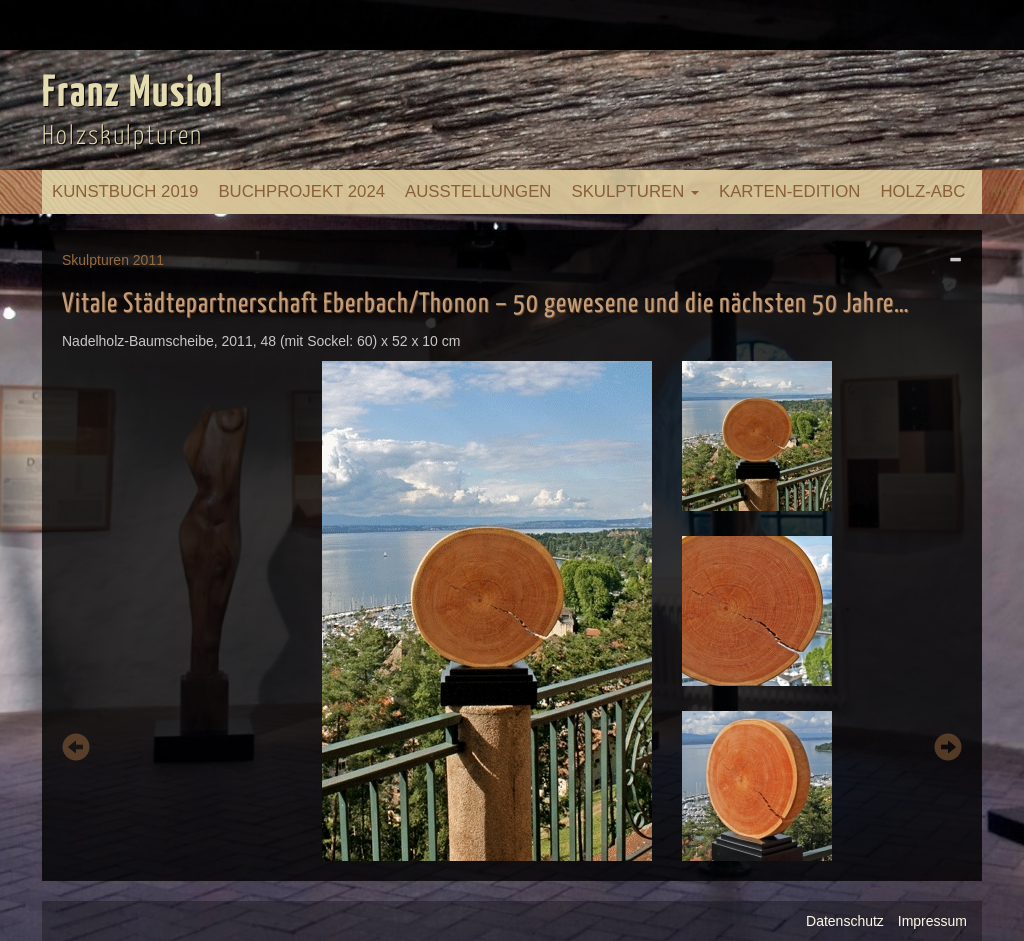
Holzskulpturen (122, 136)
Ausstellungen (478, 191)
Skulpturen (635, 191)
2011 (148, 260)
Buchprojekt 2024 (301, 191)
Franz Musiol (133, 94)
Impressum (932, 921)
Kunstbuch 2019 (125, 191)
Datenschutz (845, 921)
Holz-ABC (922, 191)
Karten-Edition (789, 191)
